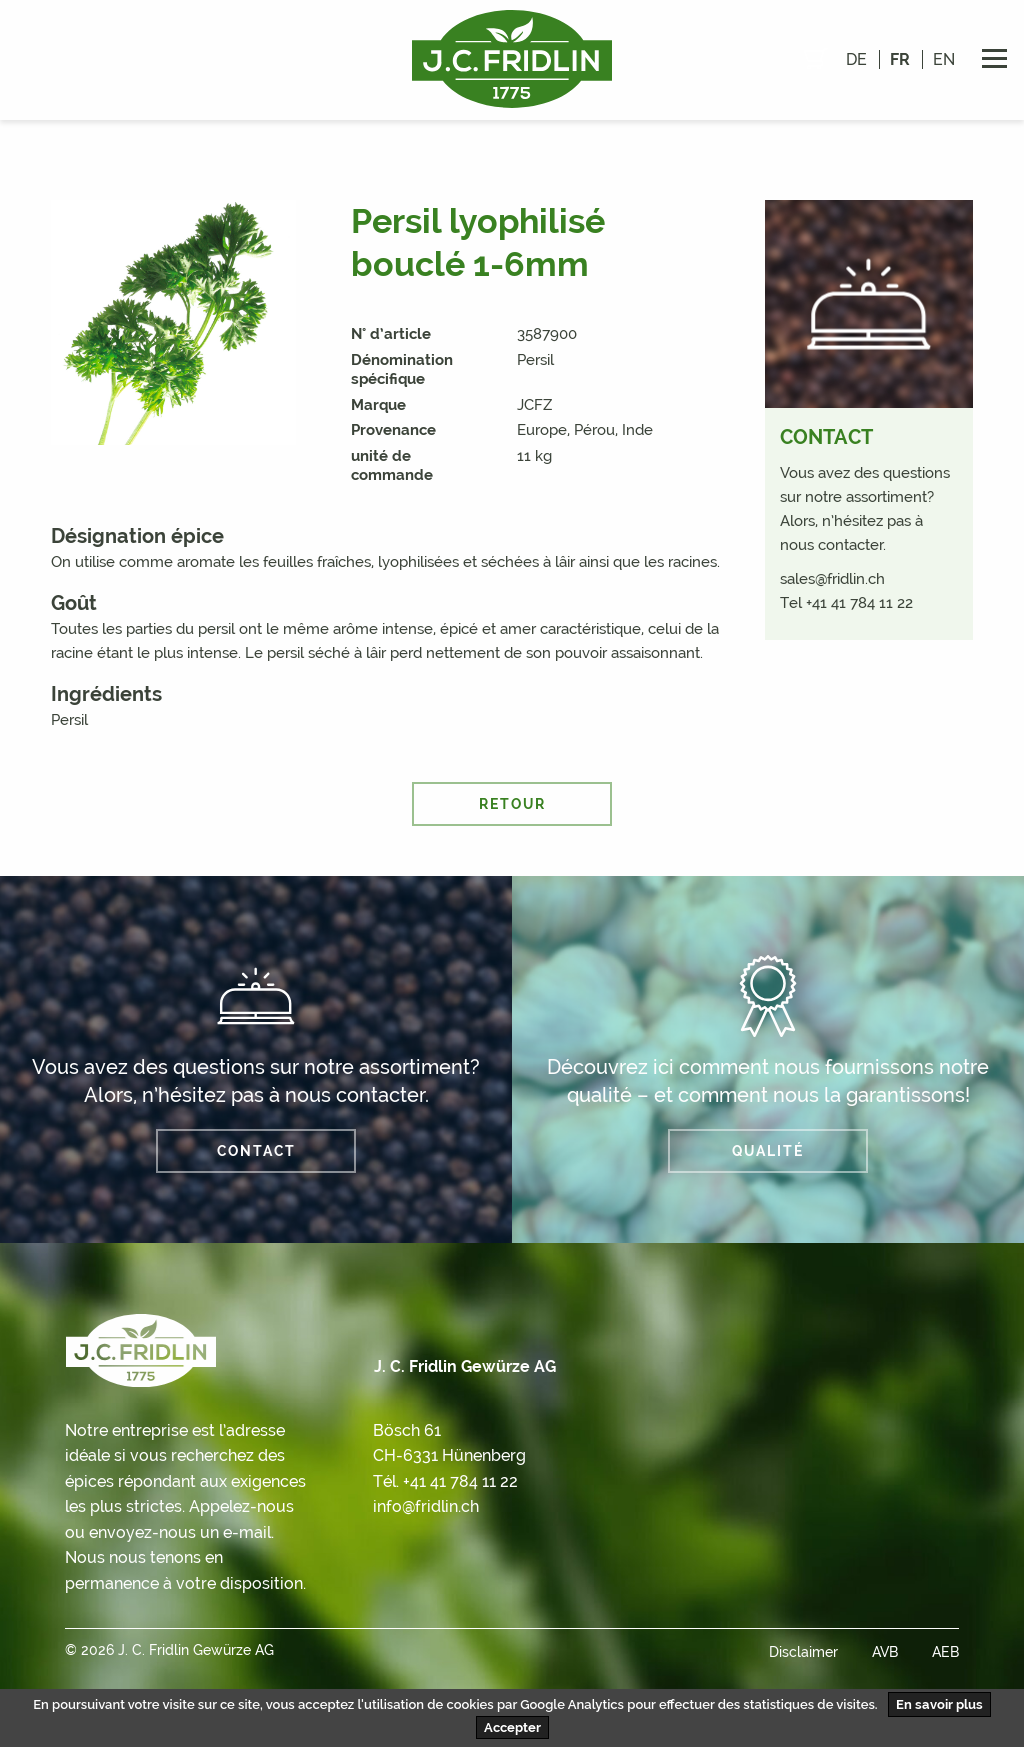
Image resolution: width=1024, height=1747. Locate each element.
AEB (945, 1652)
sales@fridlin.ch (832, 579)
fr (900, 59)
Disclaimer (803, 1652)
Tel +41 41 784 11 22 (846, 603)
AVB (885, 1652)
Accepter (512, 1727)
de (856, 59)
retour (512, 804)
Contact (256, 1151)
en (944, 59)
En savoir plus (939, 1704)
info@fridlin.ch (426, 1506)
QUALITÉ (768, 1151)
